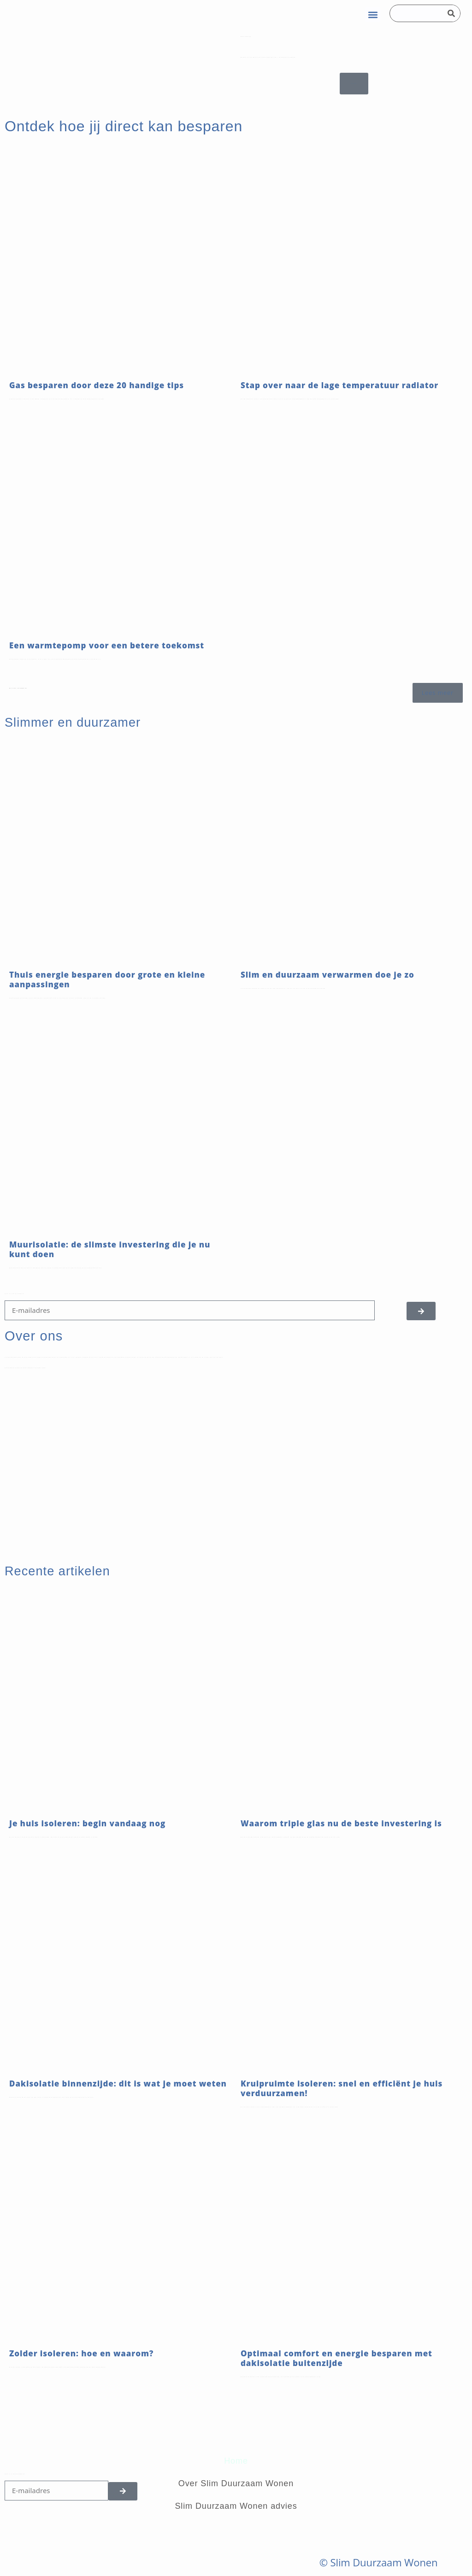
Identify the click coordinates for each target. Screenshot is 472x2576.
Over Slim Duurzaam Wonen (236, 2483)
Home (236, 2460)
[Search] (451, 13)
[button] (372, 14)
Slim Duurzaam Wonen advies (236, 2506)
